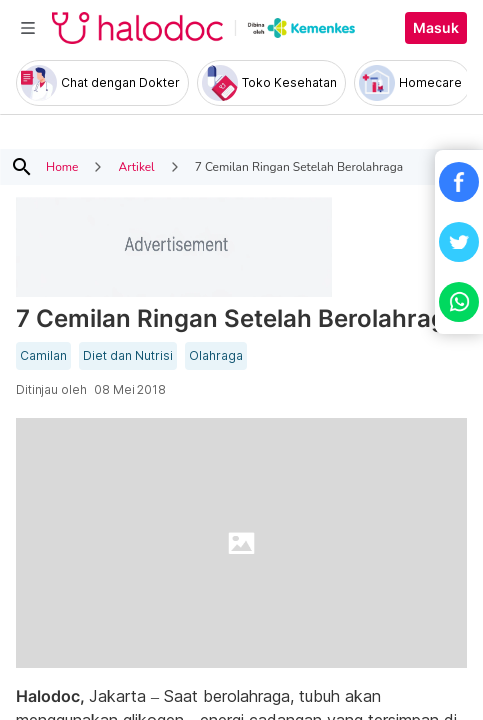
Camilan (43, 356)
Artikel (136, 167)
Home (62, 167)
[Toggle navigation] (28, 28)
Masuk (436, 28)
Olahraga (216, 356)
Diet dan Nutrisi (128, 356)
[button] (459, 182)
